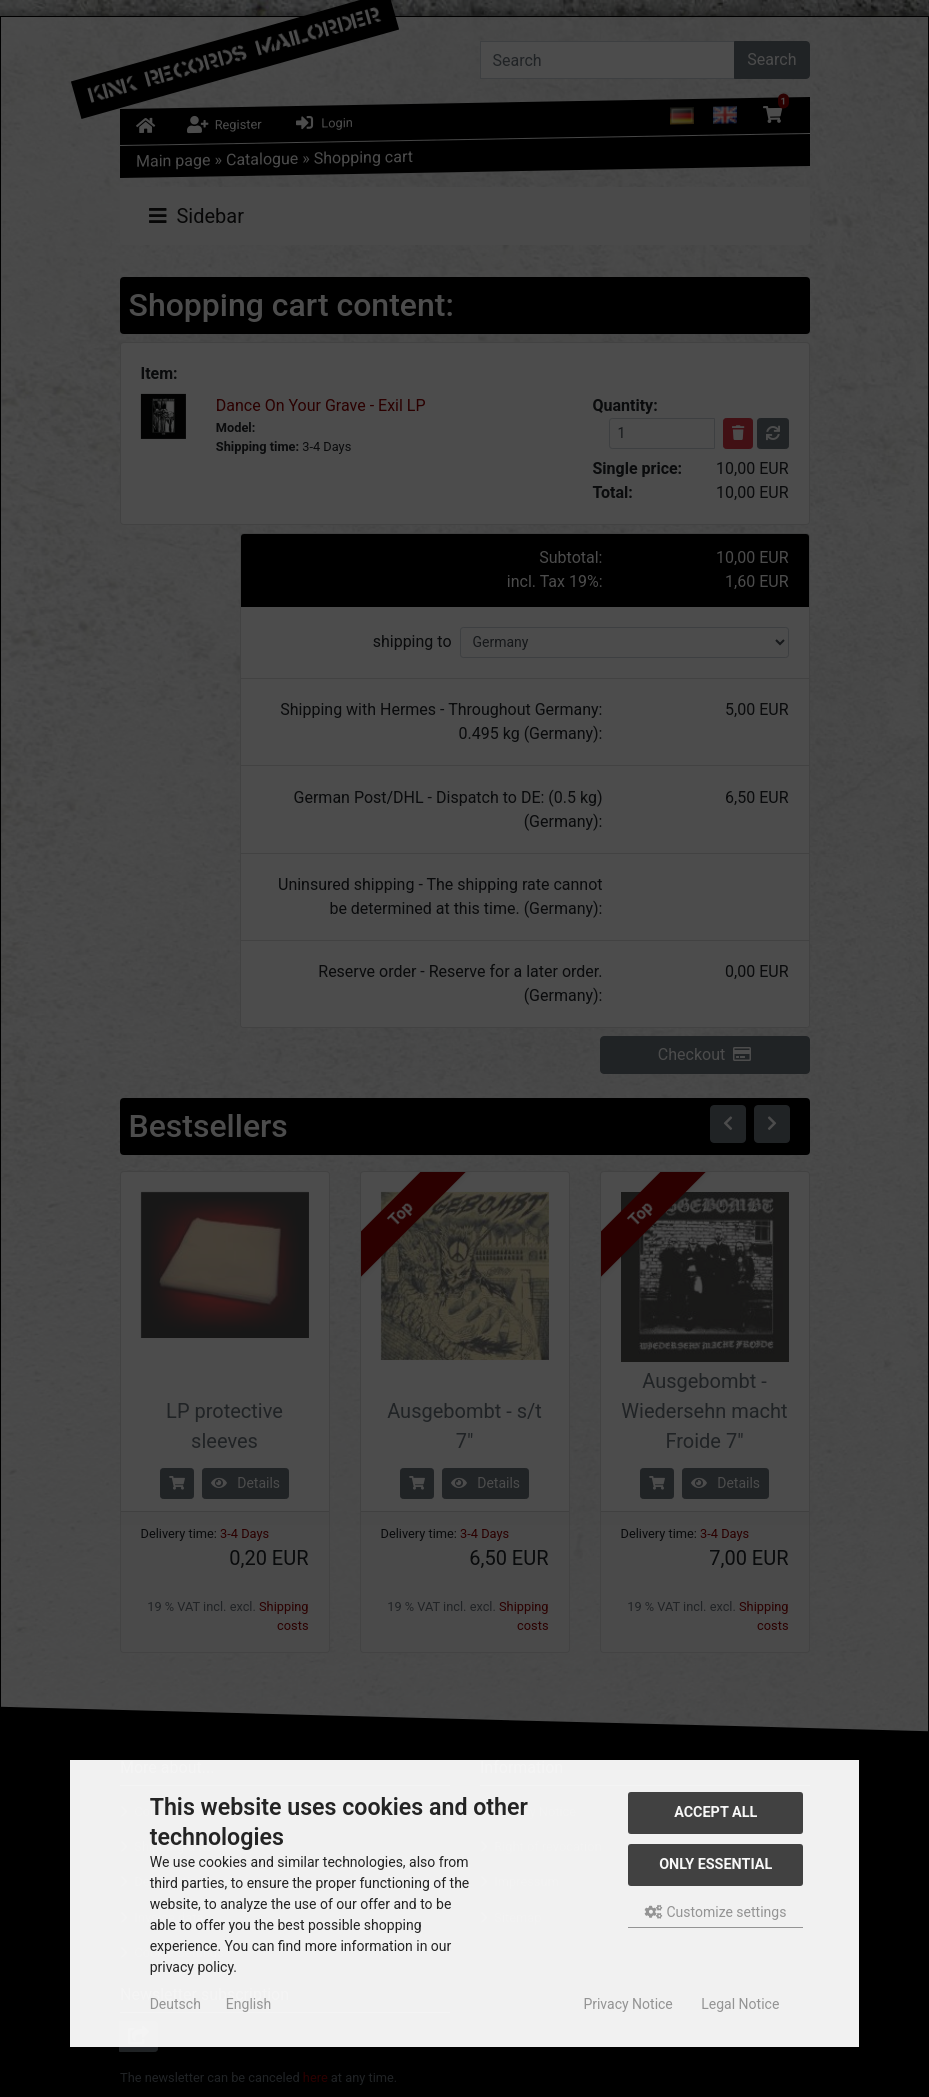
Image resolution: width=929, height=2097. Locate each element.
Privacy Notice (627, 2004)
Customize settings (715, 1912)
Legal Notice (740, 2004)
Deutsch (175, 2004)
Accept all (715, 1812)
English (248, 2004)
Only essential (715, 1864)
